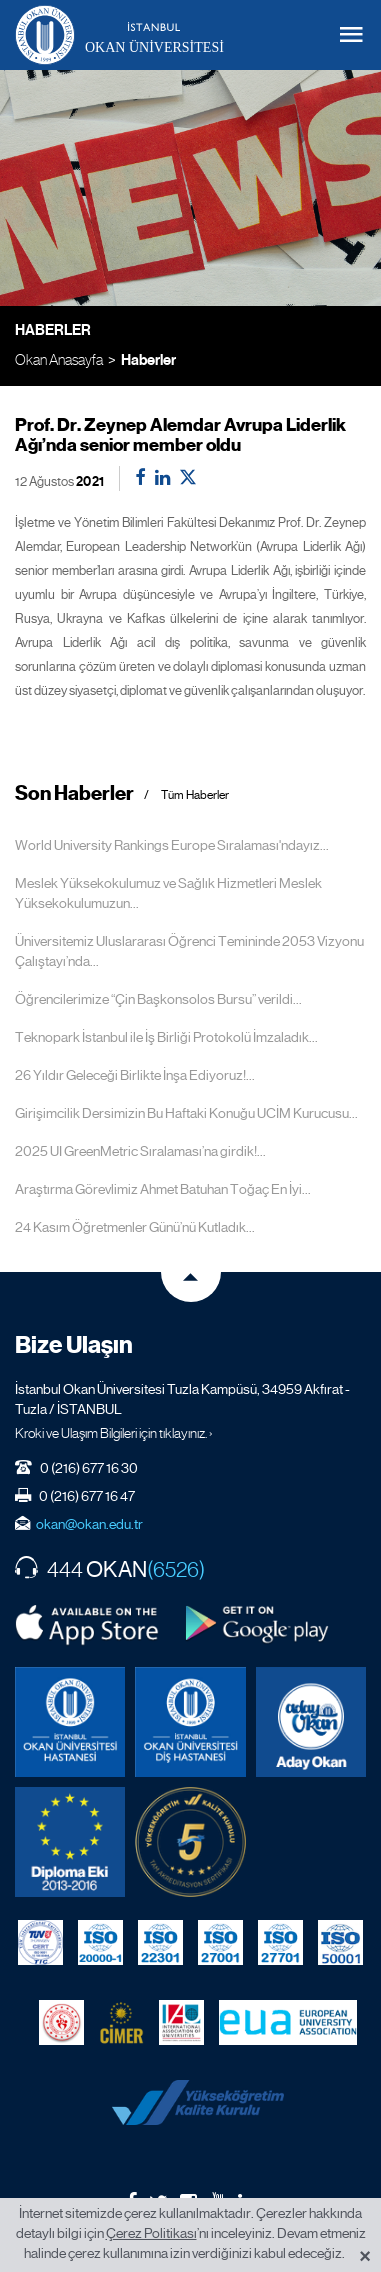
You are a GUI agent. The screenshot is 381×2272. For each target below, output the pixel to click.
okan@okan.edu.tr (89, 1524)
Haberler (148, 360)
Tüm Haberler (195, 795)
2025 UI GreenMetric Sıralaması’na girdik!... (140, 1151)
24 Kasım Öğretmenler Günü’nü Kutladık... (135, 1227)
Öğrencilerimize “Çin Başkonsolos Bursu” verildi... (158, 999)
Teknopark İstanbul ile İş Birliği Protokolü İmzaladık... (166, 1037)
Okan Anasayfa (59, 359)
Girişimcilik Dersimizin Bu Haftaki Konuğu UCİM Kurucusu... (186, 1113)
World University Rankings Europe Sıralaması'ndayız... (172, 845)
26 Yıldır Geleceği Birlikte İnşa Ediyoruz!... (135, 1075)
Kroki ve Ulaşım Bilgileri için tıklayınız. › (114, 1433)
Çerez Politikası (151, 2233)
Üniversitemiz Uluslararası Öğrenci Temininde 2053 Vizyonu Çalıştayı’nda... (189, 951)
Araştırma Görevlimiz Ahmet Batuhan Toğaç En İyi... (163, 1189)
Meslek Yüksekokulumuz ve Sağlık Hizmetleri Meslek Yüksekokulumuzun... (168, 893)
